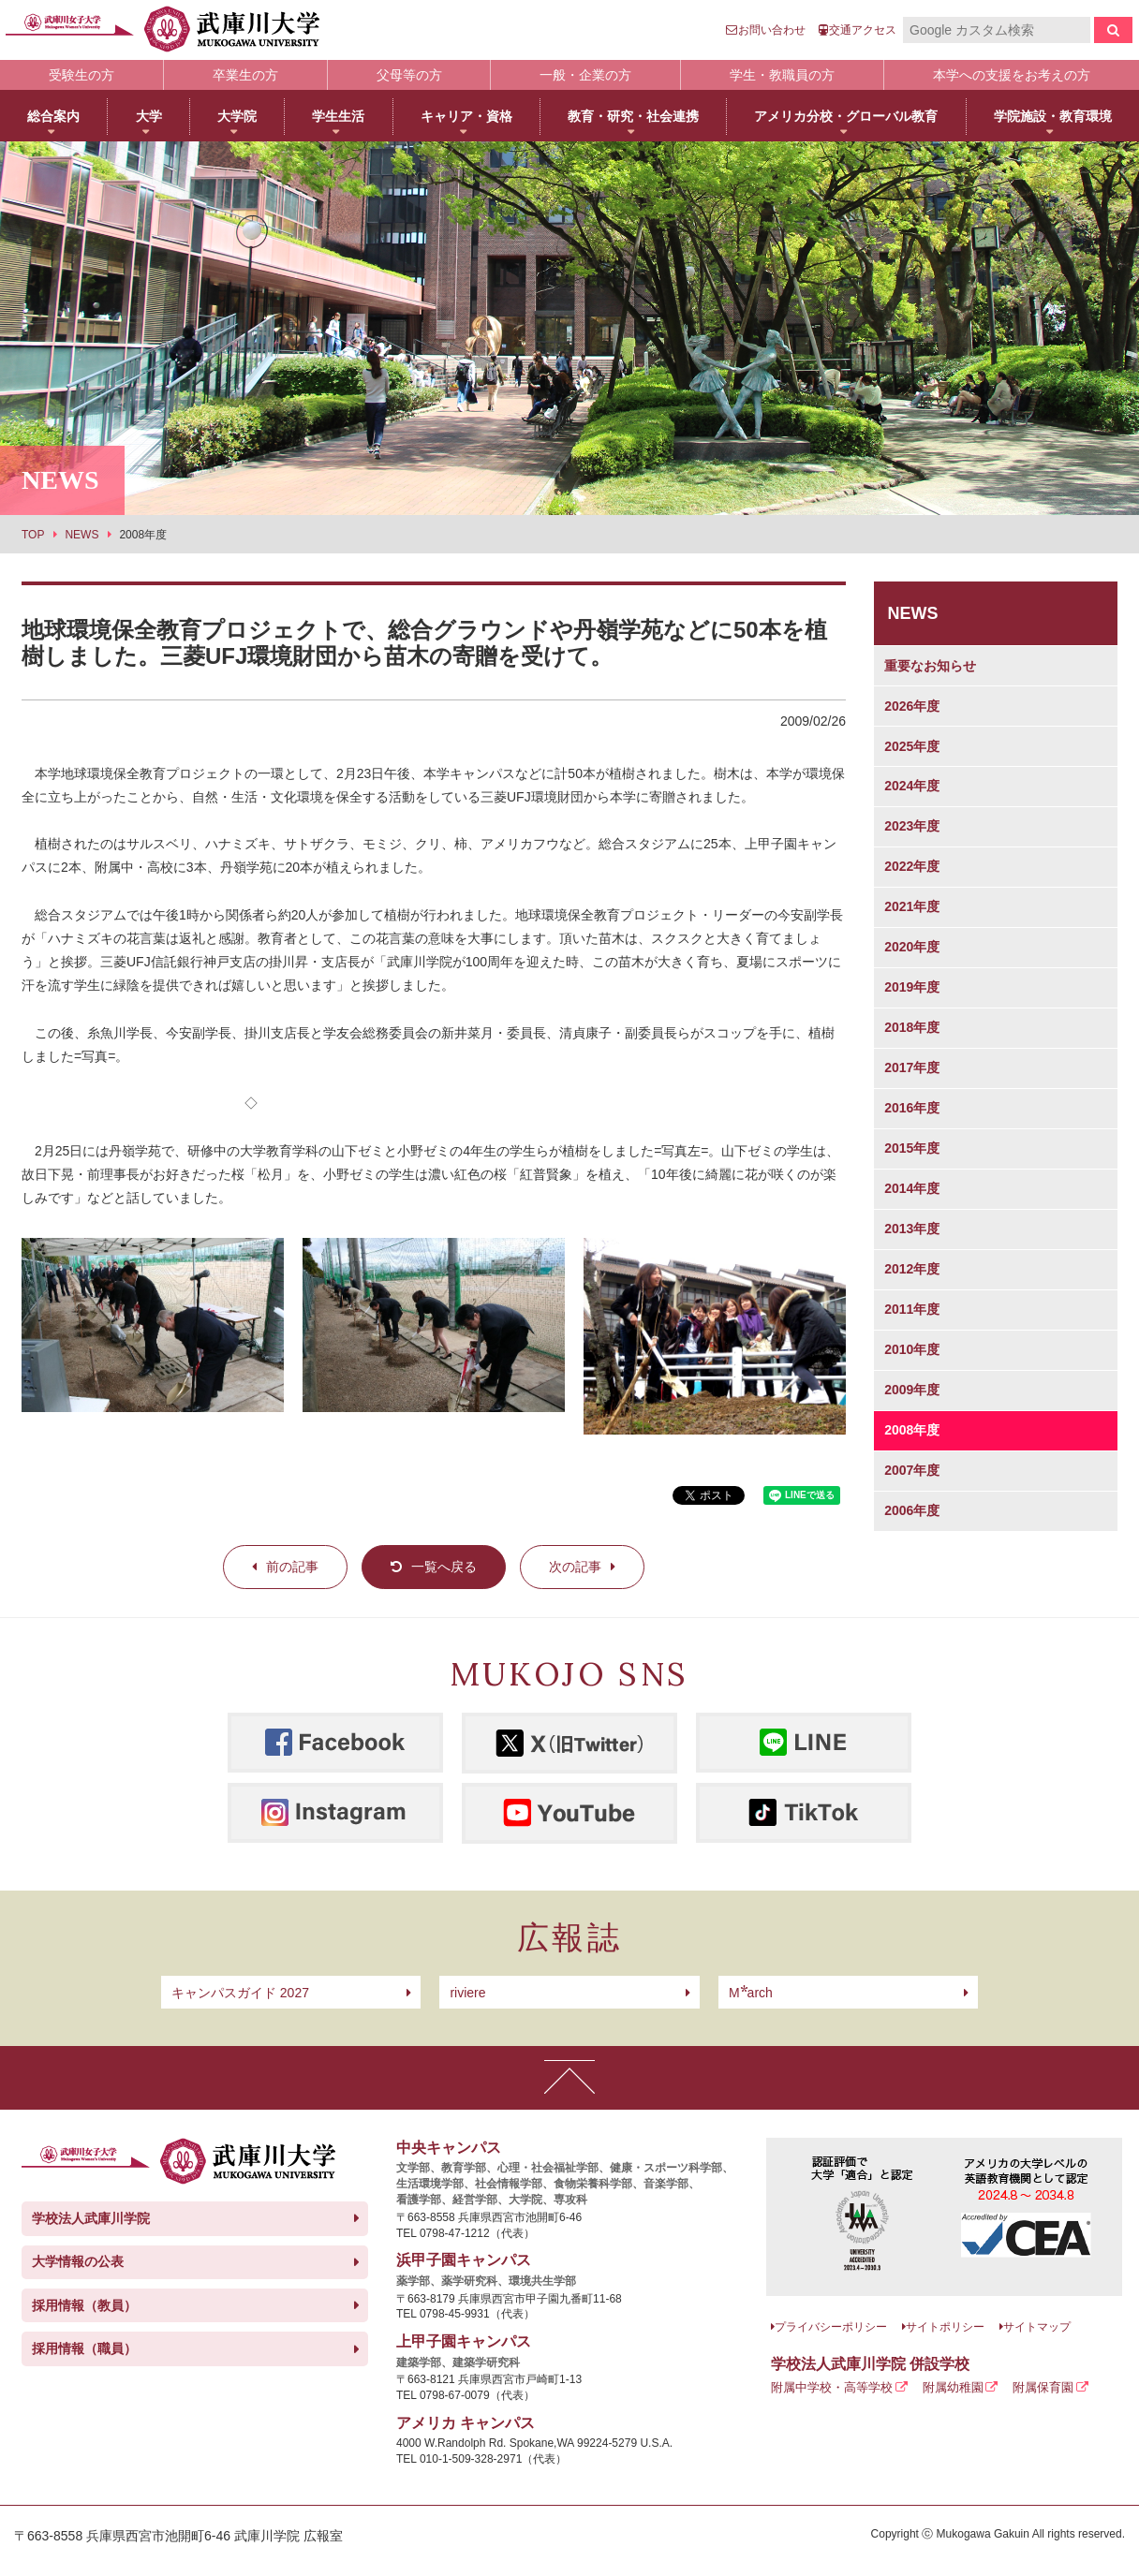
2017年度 (911, 1067)
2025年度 (911, 746)
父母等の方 (409, 74)
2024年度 (911, 785)
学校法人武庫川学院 (91, 2218)
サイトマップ (1037, 2326)
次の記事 (575, 1566)
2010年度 (911, 1349)
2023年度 (911, 825)
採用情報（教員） (84, 2305)
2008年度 (911, 1429)
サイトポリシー (945, 2326)
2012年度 (911, 1268)
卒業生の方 (245, 74)
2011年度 (911, 1309)
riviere (467, 1992)
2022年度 (911, 866)
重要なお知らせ (930, 665)
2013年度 (911, 1228)
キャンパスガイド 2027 (240, 1992)
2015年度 (911, 1148)
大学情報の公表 (78, 2261)
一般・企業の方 (585, 74)
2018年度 (911, 1027)
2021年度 (911, 906)
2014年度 (911, 1188)
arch (751, 1992)
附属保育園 (1043, 2387)
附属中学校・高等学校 (832, 2387)
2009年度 (911, 1389)
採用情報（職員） (84, 2348)
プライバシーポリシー (831, 2326)
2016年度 (911, 1107)
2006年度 (911, 1510)
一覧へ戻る (444, 1566)
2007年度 (911, 1470)
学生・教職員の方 (782, 74)
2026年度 (911, 706)
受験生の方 (81, 74)
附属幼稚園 (953, 2387)
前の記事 (292, 1566)
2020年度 (911, 946)
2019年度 (911, 986)
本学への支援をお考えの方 (1011, 74)
